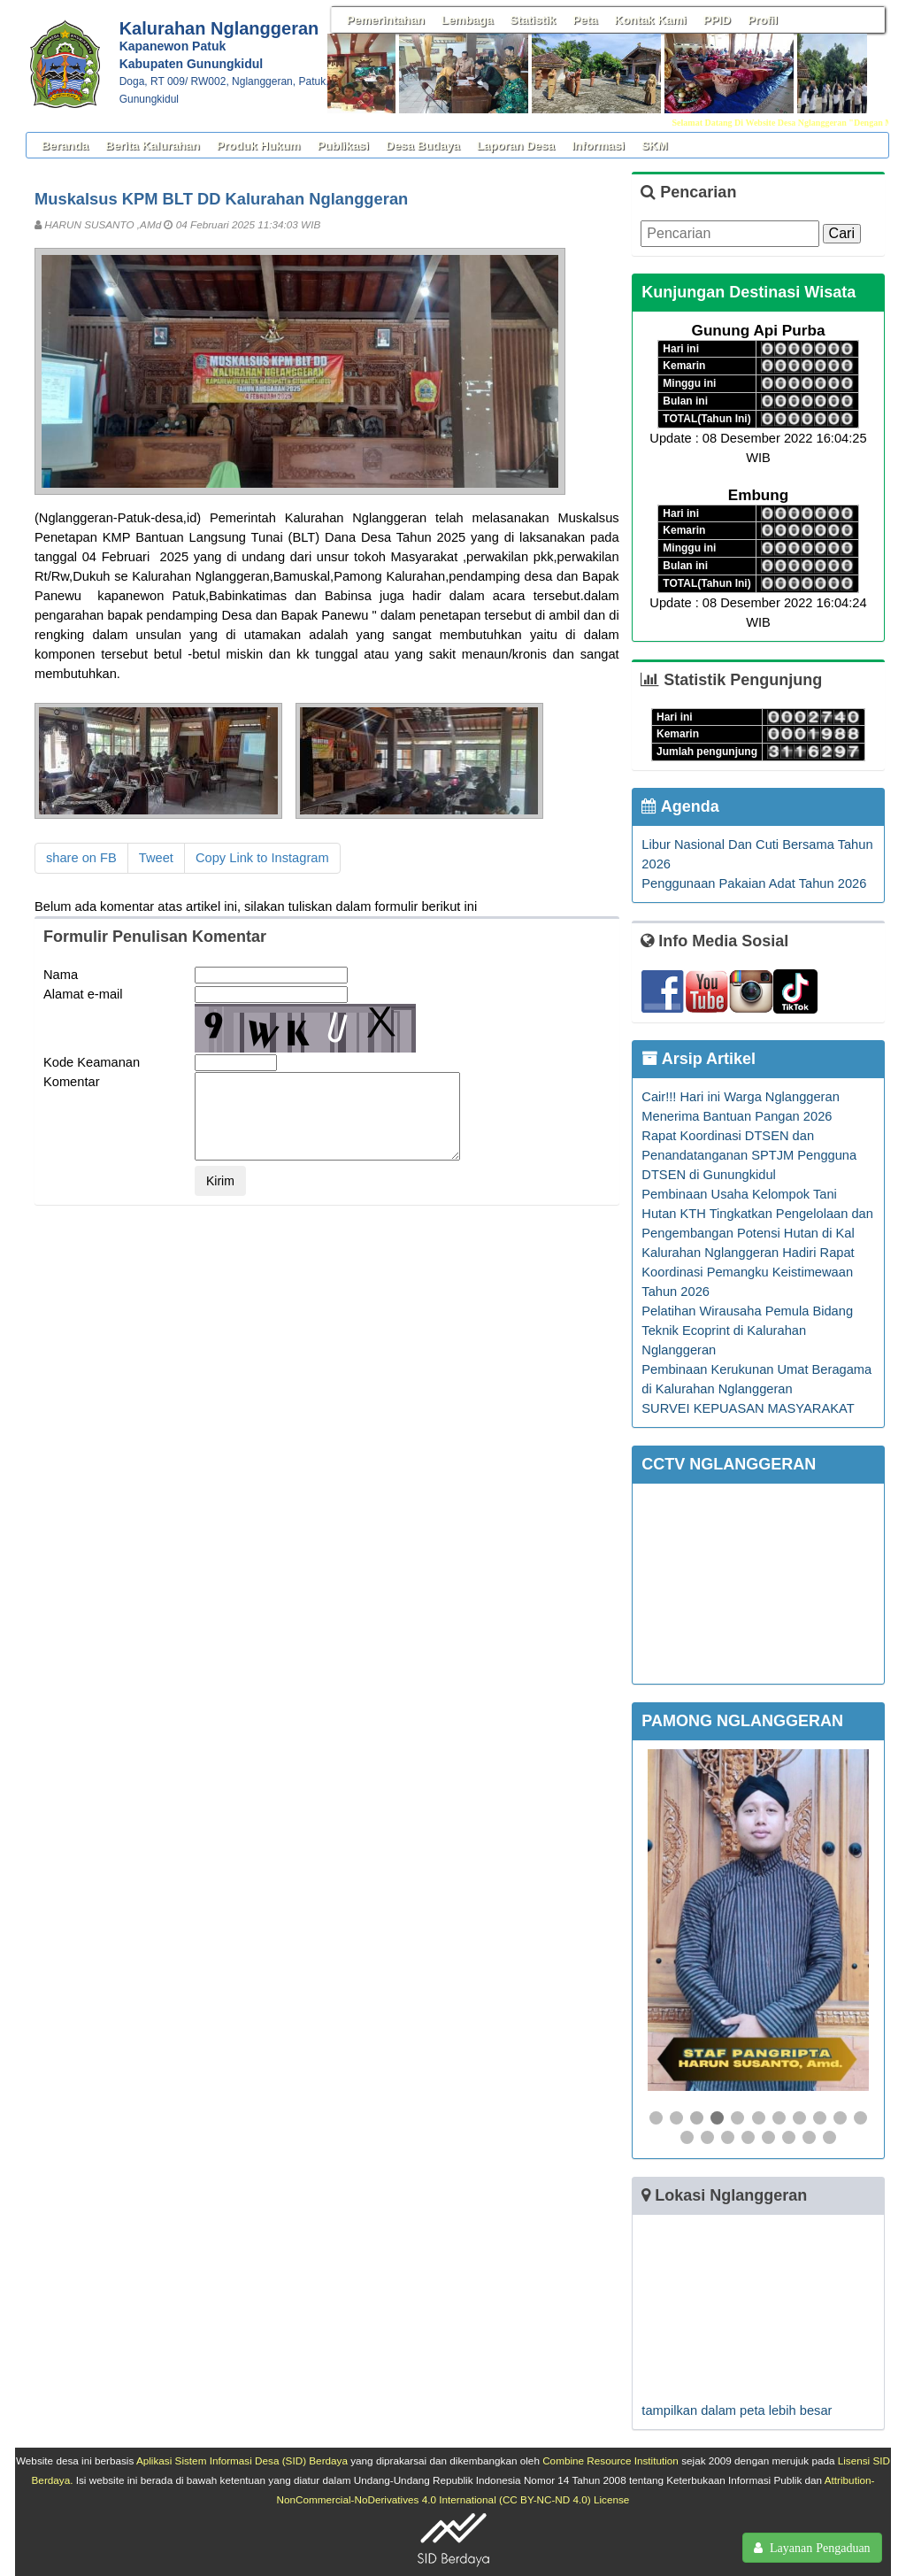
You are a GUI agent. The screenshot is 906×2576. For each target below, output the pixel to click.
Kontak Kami (650, 20)
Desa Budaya (423, 145)
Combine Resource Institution (610, 2460)
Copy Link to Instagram (262, 858)
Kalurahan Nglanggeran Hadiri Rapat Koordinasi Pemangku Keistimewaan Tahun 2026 (747, 1272)
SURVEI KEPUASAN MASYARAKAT (747, 1408)
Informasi (598, 145)
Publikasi (343, 145)
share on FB (81, 858)
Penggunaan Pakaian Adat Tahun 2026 (753, 883)
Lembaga (467, 20)
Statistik (533, 20)
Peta (584, 20)
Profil (763, 20)
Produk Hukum (259, 145)
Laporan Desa (516, 145)
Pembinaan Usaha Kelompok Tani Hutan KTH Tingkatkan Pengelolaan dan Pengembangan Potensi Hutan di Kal (757, 1213)
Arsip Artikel (698, 1059)
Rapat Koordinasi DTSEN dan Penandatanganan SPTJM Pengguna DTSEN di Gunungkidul (748, 1155)
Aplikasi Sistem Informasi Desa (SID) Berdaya (242, 2460)
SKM (654, 145)
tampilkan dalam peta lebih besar (736, 2410)
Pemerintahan (386, 20)
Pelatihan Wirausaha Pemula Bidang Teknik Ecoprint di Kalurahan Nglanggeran (747, 1330)
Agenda (679, 806)
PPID (717, 20)
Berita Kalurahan (152, 145)
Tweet (156, 858)
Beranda (65, 145)
